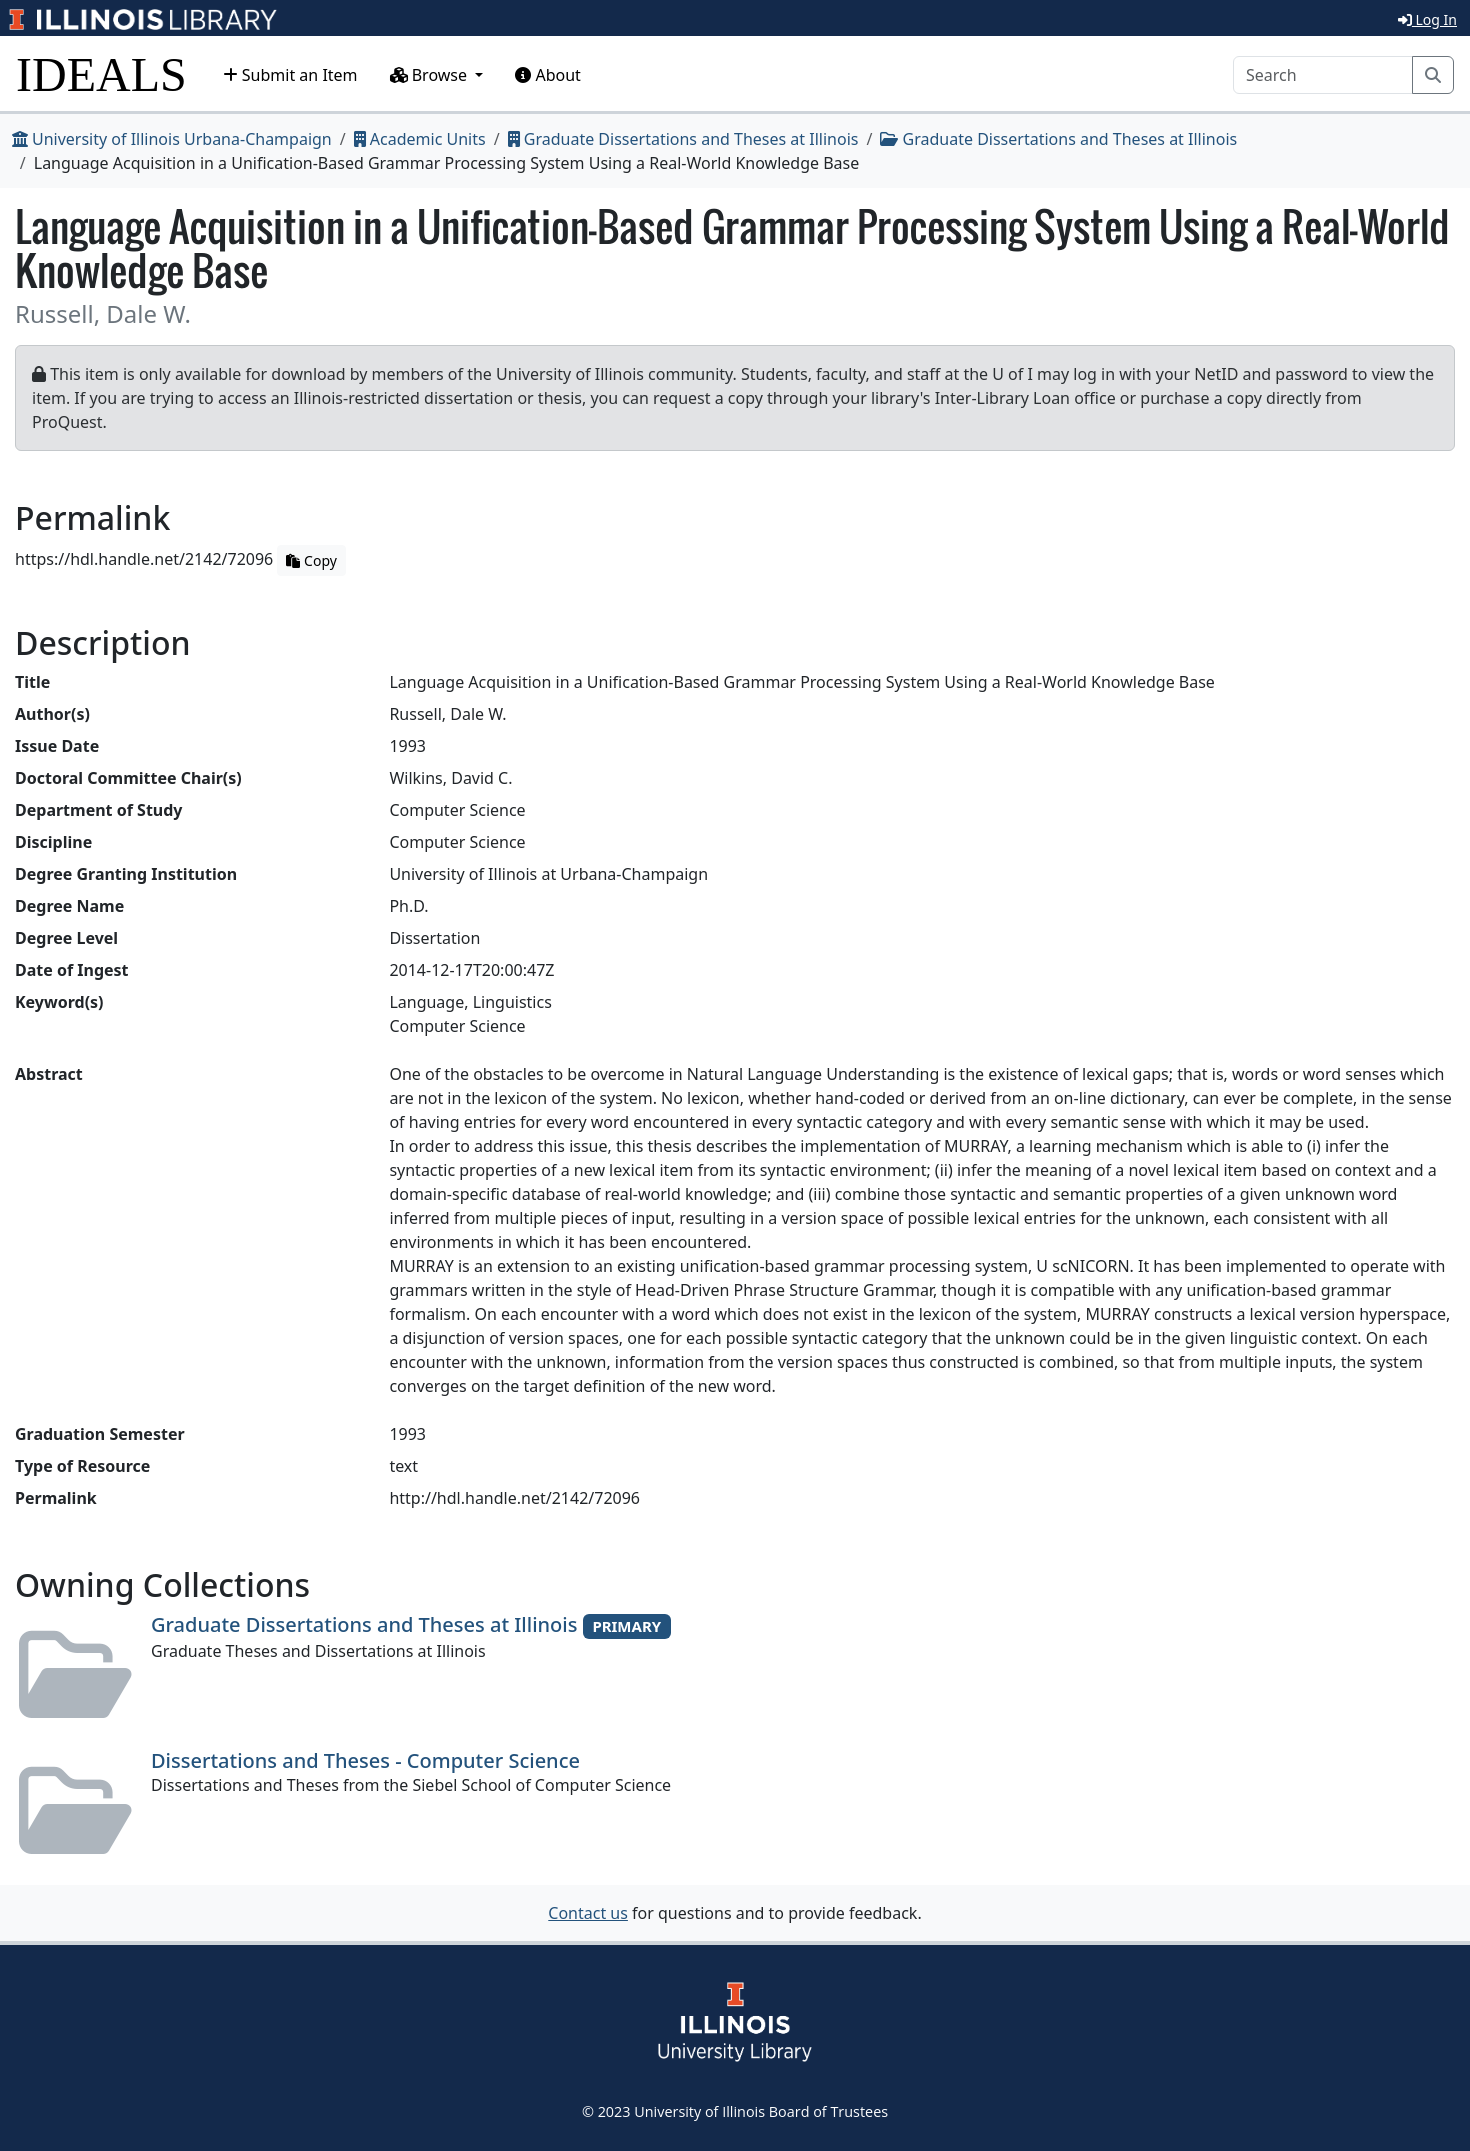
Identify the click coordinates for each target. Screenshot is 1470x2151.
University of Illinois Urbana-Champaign (172, 139)
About (548, 75)
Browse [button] (431, 75)
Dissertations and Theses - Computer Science (365, 1760)
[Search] (1323, 75)
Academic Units (420, 139)
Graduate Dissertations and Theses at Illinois (683, 139)
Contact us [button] (588, 1913)
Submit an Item (290, 75)
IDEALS (101, 74)
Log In (1427, 19)
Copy (311, 560)
